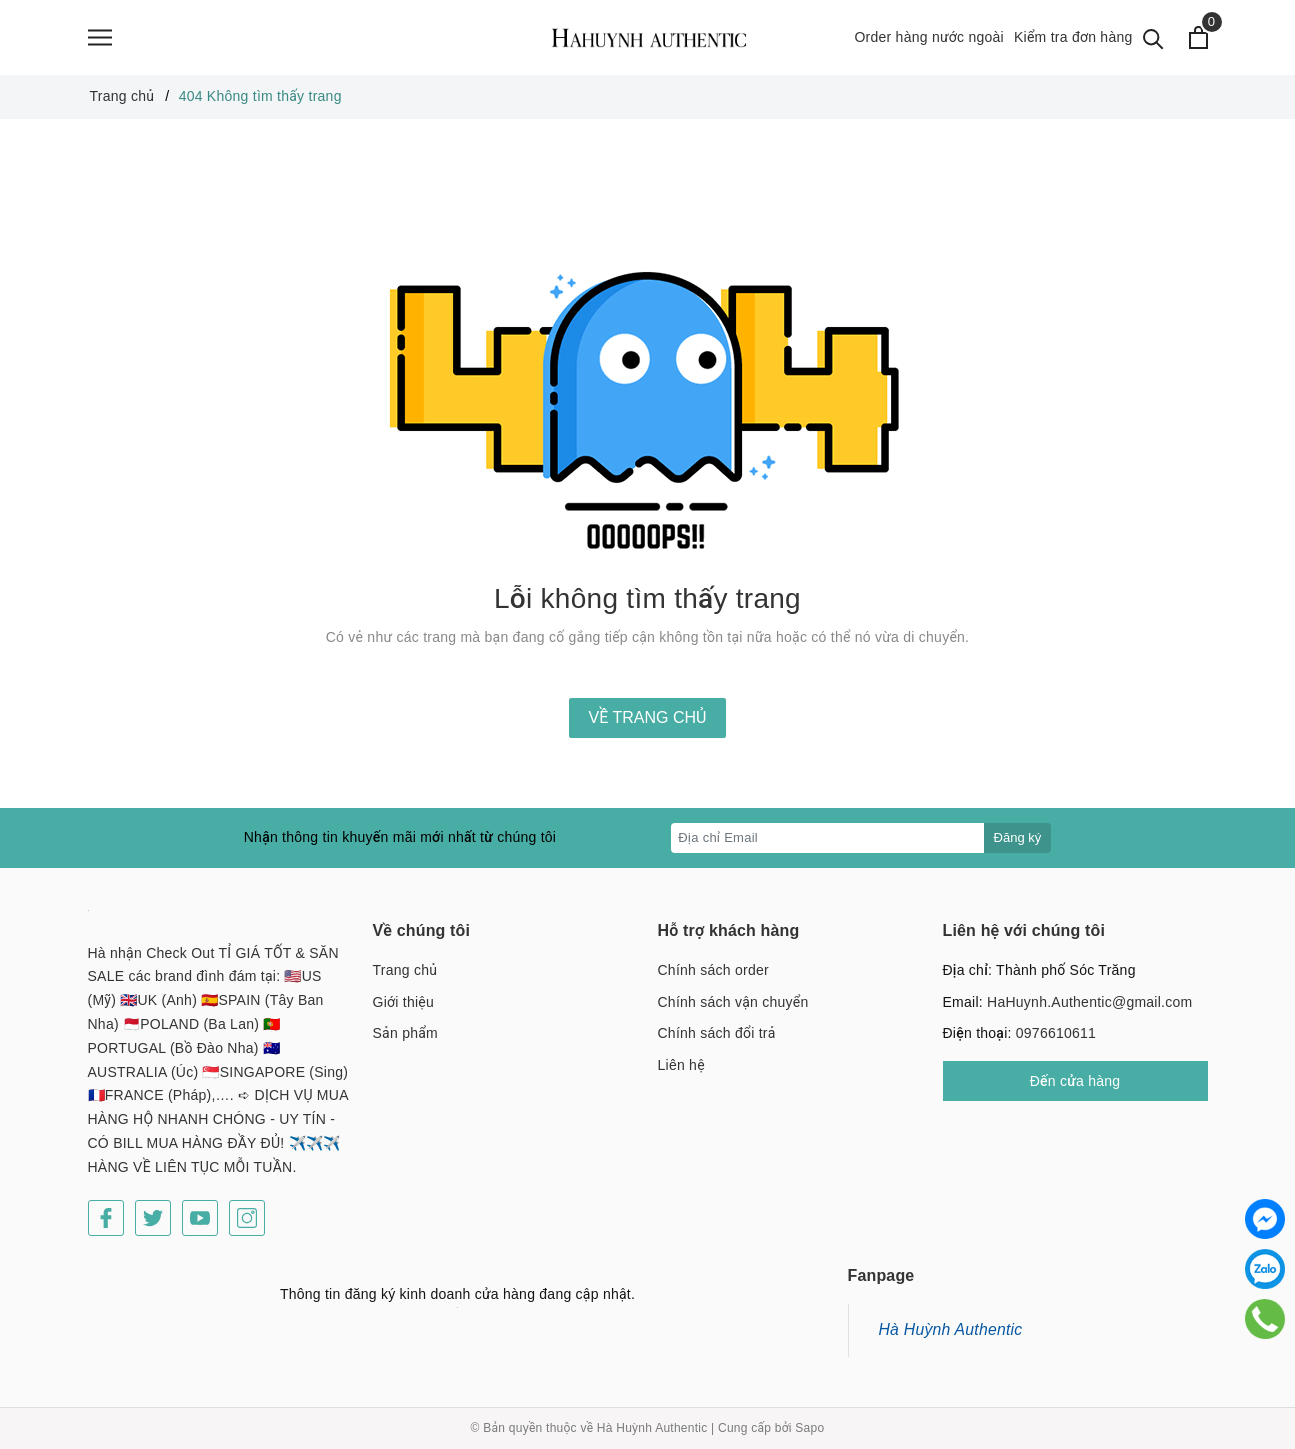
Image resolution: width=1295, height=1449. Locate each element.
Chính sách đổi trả (717, 1033)
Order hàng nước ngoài (929, 37)
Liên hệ (681, 1065)
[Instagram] (247, 1218)
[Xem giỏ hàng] (1198, 37)
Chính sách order (713, 970)
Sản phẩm (405, 1033)
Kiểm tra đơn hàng (1073, 37)
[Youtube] (200, 1218)
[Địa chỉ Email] (827, 838)
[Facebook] (106, 1218)
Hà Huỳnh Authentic (951, 1329)
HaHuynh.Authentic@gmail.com (1089, 1002)
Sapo (809, 1428)
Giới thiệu (404, 1002)
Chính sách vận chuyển (733, 1002)
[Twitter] (153, 1218)
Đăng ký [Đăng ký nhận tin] (1018, 837)
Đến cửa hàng (1075, 1081)
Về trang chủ (648, 717)
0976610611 (1056, 1033)
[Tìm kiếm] (1153, 37)
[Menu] (100, 37)
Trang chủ (405, 970)
